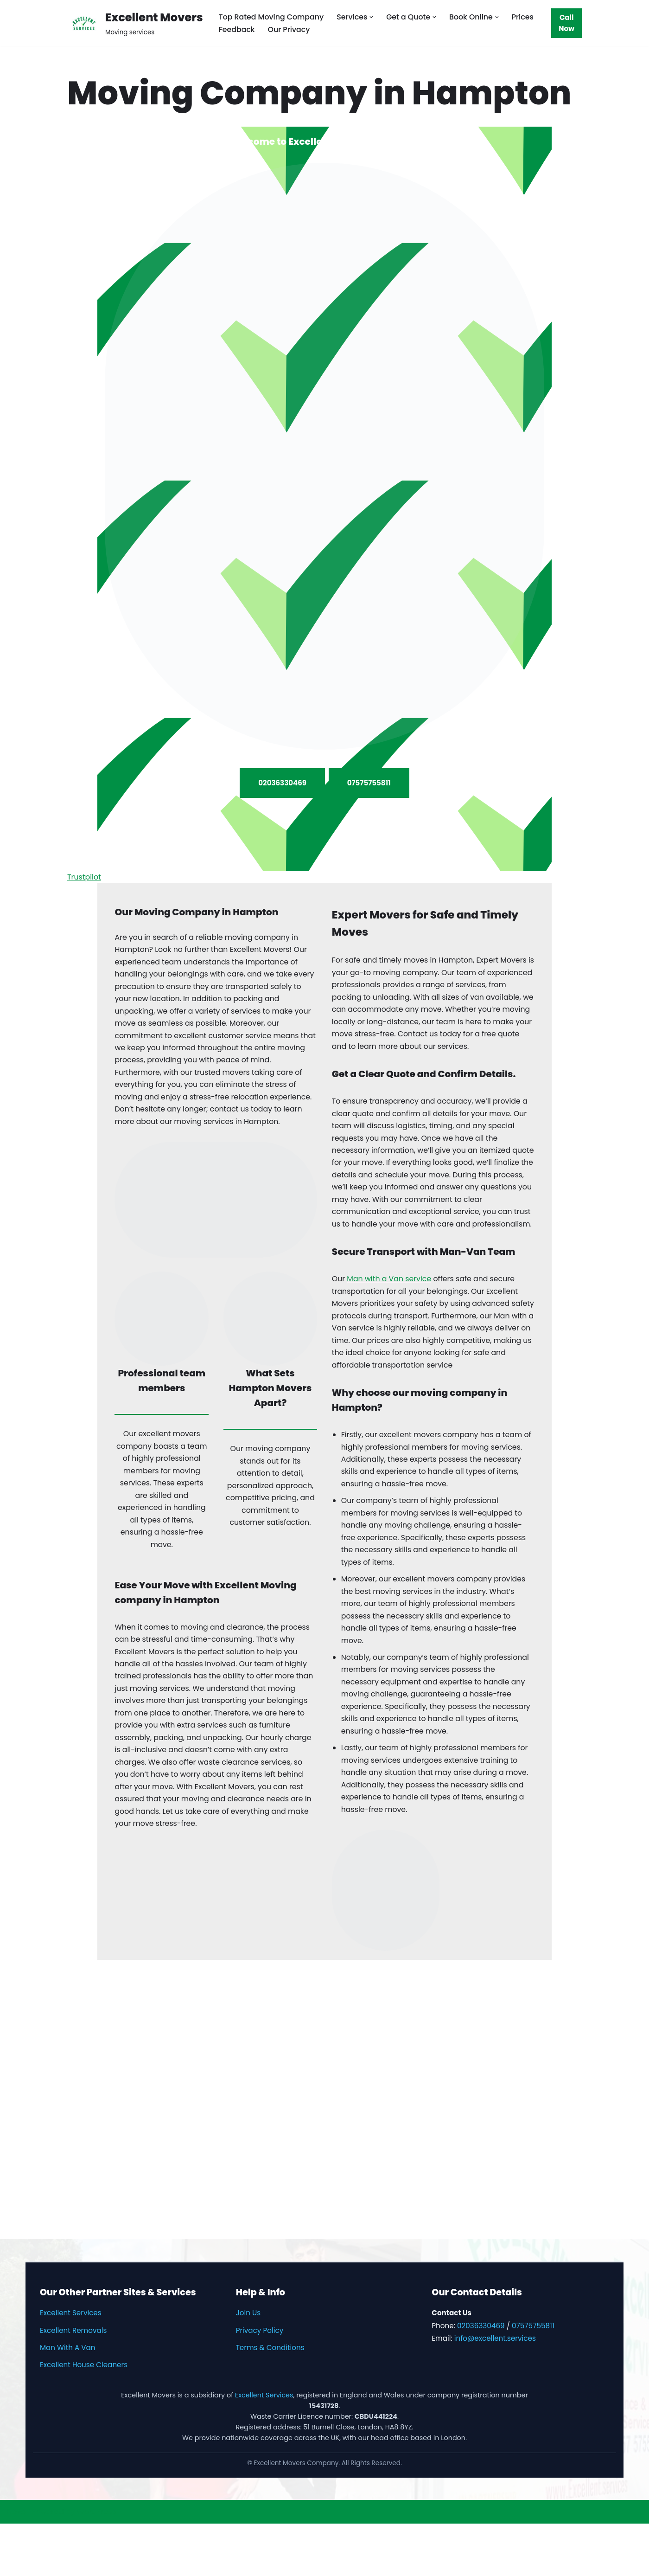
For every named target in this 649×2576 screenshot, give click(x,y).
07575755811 (369, 782)
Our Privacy (289, 29)
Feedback (237, 29)
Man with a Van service (390, 1318)
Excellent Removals (73, 2383)
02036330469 (282, 782)
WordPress (96, 2564)
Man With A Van (67, 2400)
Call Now (567, 23)
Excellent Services (71, 2365)
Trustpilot (84, 884)
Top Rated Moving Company (272, 17)
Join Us (248, 2365)
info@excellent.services (495, 2391)
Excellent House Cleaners (83, 2417)
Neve (16, 2564)
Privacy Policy (260, 2383)
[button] (373, 17)
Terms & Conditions (270, 2400)
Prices (526, 17)
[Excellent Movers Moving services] (135, 23)
